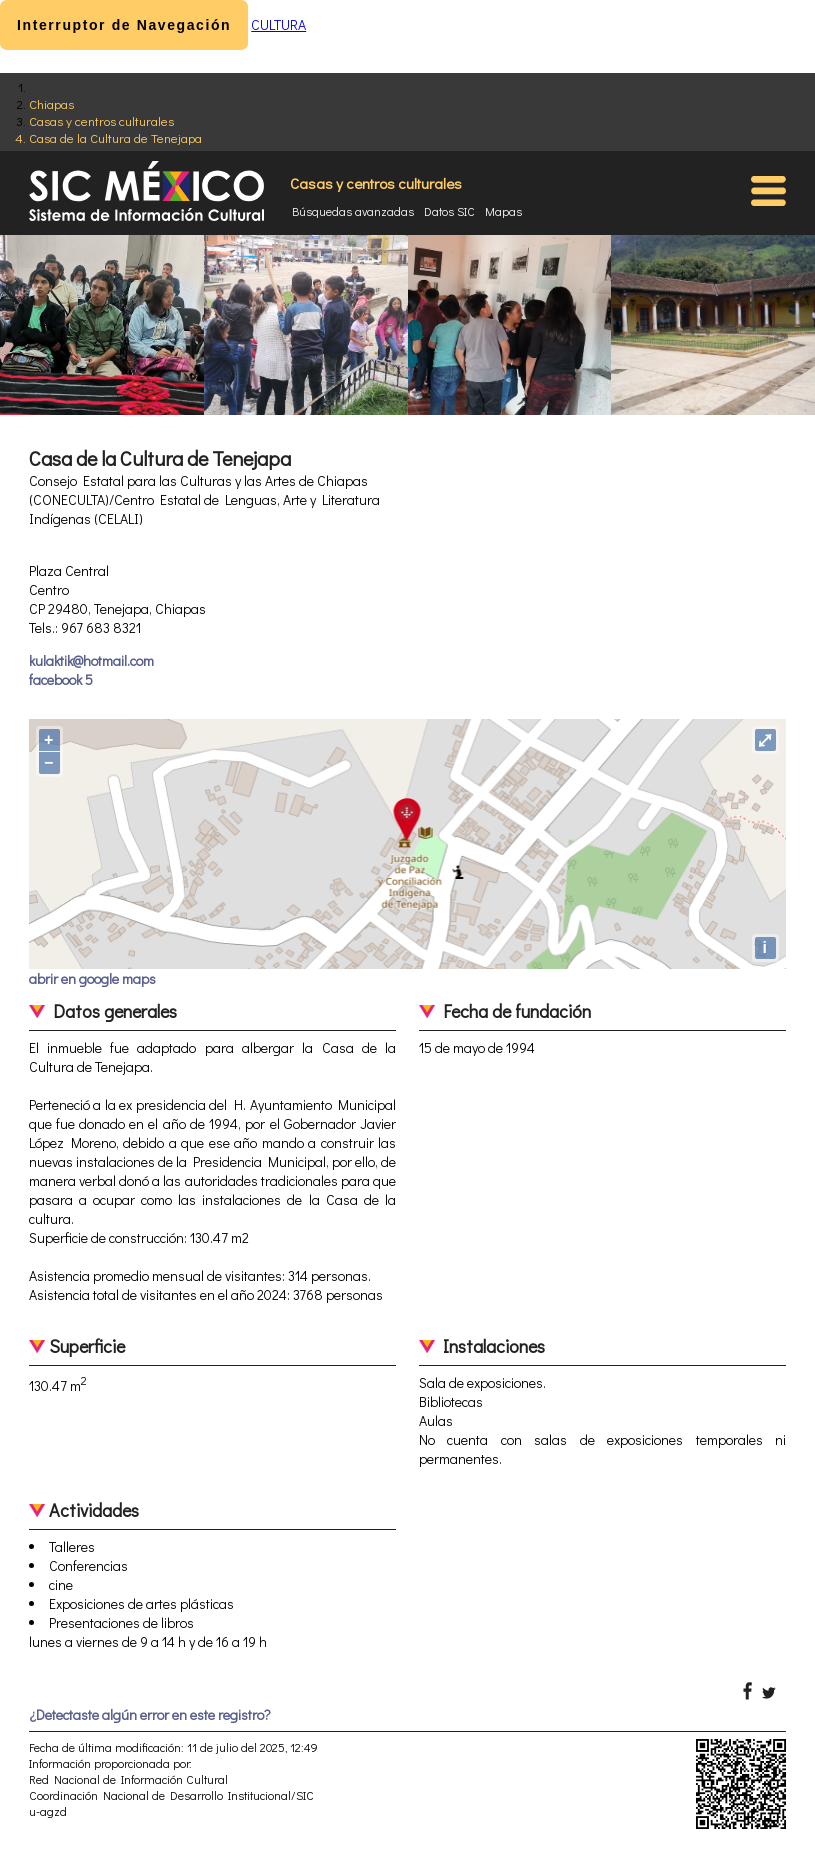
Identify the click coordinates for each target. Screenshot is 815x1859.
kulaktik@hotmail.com (91, 660)
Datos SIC (449, 211)
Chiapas (51, 103)
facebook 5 (61, 679)
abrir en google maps (92, 978)
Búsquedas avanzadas (353, 211)
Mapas (503, 211)
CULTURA (278, 24)
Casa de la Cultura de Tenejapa (115, 137)
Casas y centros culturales (101, 120)
